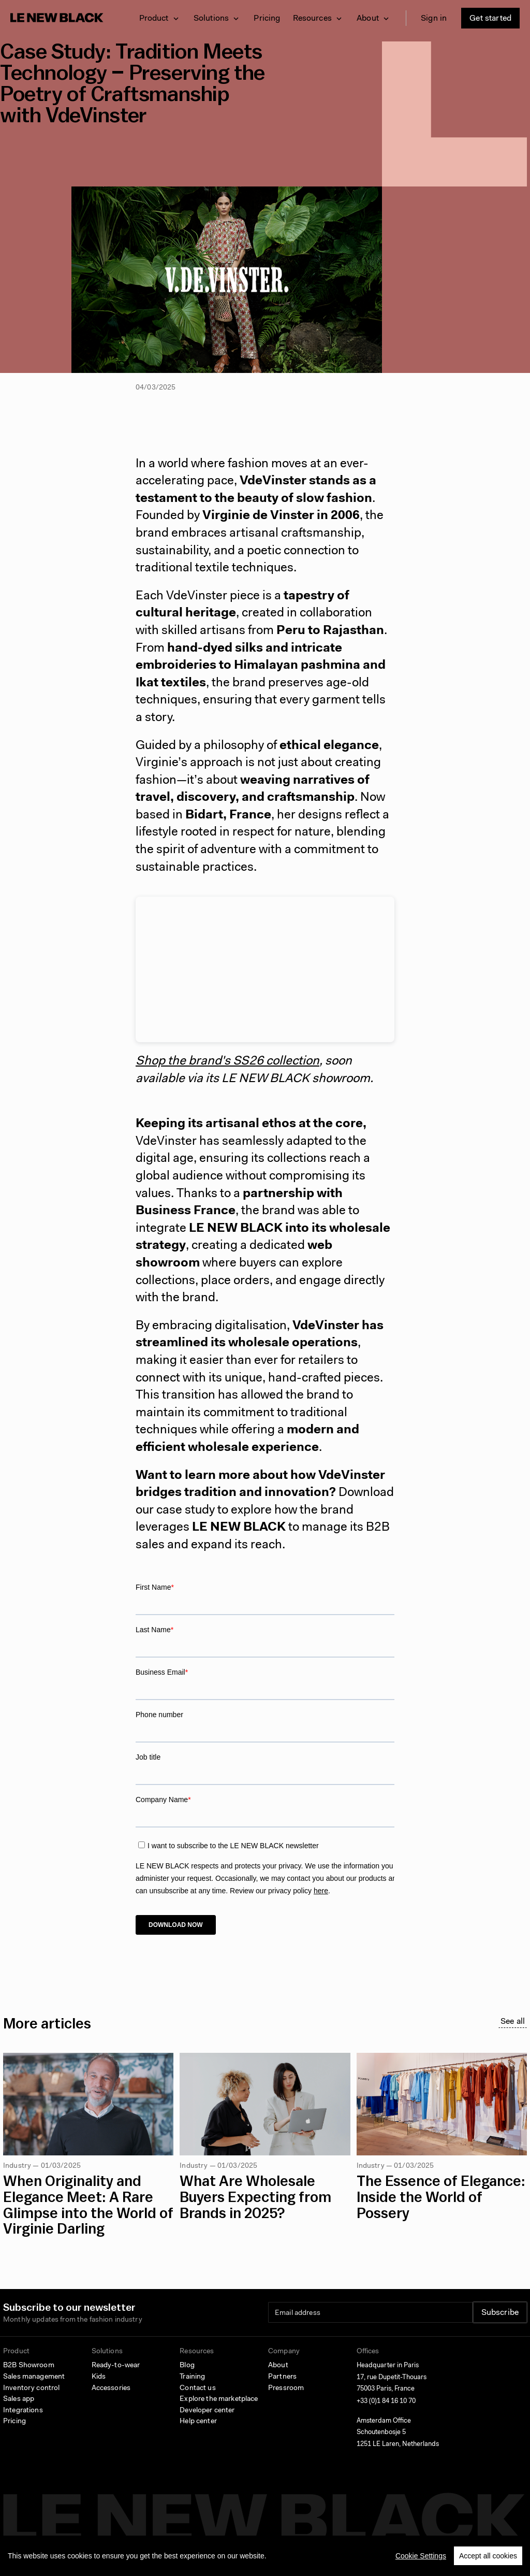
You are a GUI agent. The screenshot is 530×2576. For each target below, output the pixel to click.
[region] (265, 2556)
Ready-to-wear (116, 2365)
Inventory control (31, 2388)
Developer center (207, 2410)
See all (512, 2022)
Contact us (197, 2388)
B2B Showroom (28, 2365)
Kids (99, 2377)
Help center (198, 2421)
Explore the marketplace (219, 2399)
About (278, 2365)
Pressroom (286, 2388)
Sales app (18, 2399)
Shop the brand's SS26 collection (227, 1061)
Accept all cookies (488, 2556)
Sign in (434, 19)
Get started (490, 19)
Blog (187, 2365)
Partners (282, 2377)
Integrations (23, 2410)
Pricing (267, 19)
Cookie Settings (420, 2556)
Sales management (34, 2377)
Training (192, 2377)
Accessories (111, 2388)
